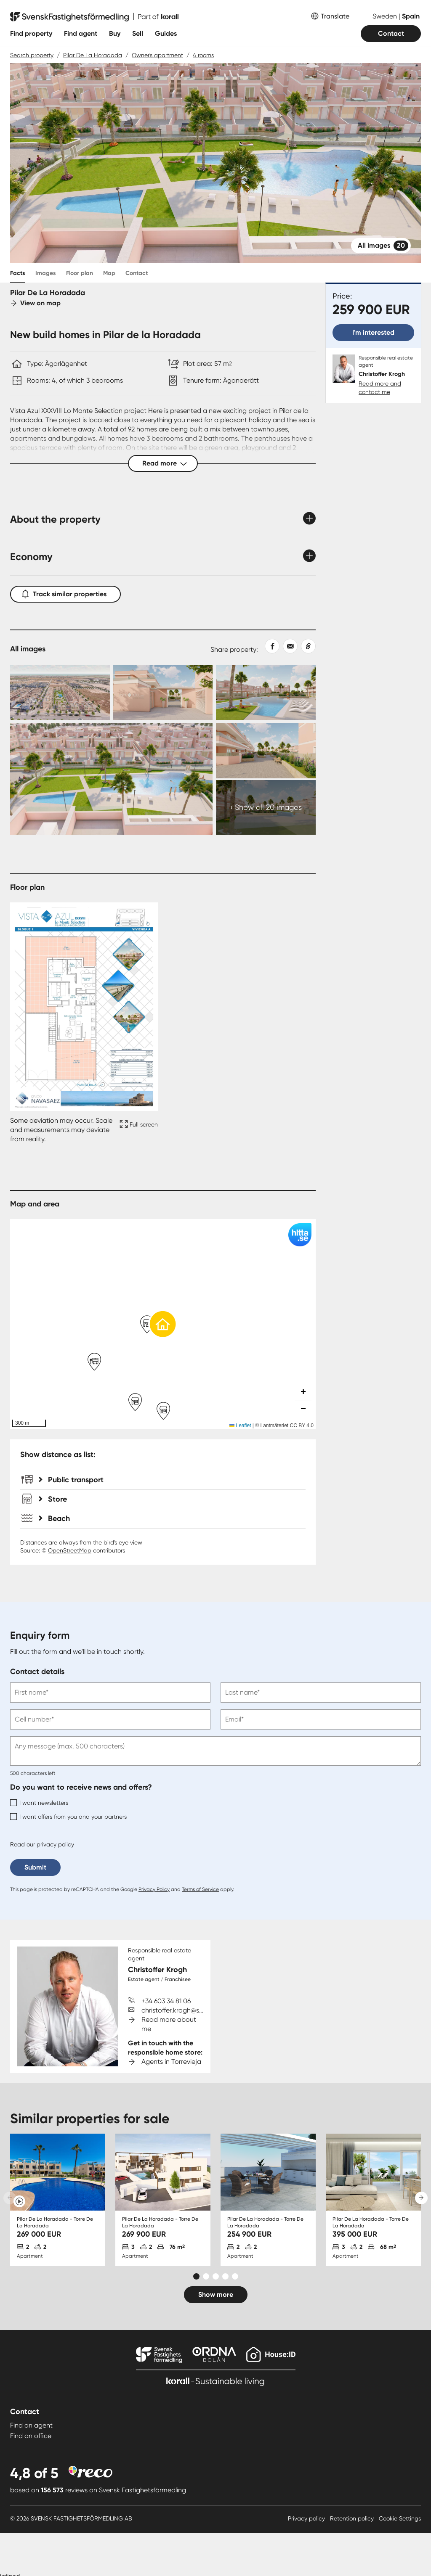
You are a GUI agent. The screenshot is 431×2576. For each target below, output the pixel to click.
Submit (35, 1867)
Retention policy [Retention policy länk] (352, 2518)
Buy (114, 33)
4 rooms (203, 55)
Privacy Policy (154, 1889)
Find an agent (31, 2425)
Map (109, 273)
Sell (137, 33)
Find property (31, 33)
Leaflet (240, 1425)
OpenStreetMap (69, 1550)
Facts (17, 273)
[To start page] (94, 17)
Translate (335, 16)
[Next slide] (421, 2198)
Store (53, 1499)
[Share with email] (288, 646)
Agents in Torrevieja (171, 2062)
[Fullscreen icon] (137, 1130)
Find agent (80, 33)
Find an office (30, 2436)
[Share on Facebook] (268, 646)
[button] (163, 1324)
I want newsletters (39, 1802)
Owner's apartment (157, 55)
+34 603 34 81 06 (166, 2001)
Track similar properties (65, 592)
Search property (31, 55)
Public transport (71, 1480)
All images (383, 246)
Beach (54, 1518)
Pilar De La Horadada (92, 55)
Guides (166, 33)
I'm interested (373, 332)
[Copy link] (307, 646)
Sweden (385, 16)
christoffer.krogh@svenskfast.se (189, 2010)
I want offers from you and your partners (68, 1816)
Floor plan (79, 273)
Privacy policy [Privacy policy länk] (307, 2518)
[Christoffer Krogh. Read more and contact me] (373, 375)
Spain (411, 16)
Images (45, 273)
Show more (215, 2294)
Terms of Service (200, 1889)
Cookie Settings (400, 2518)
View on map (35, 303)
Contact (391, 33)
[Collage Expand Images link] (162, 750)
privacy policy (55, 1844)
